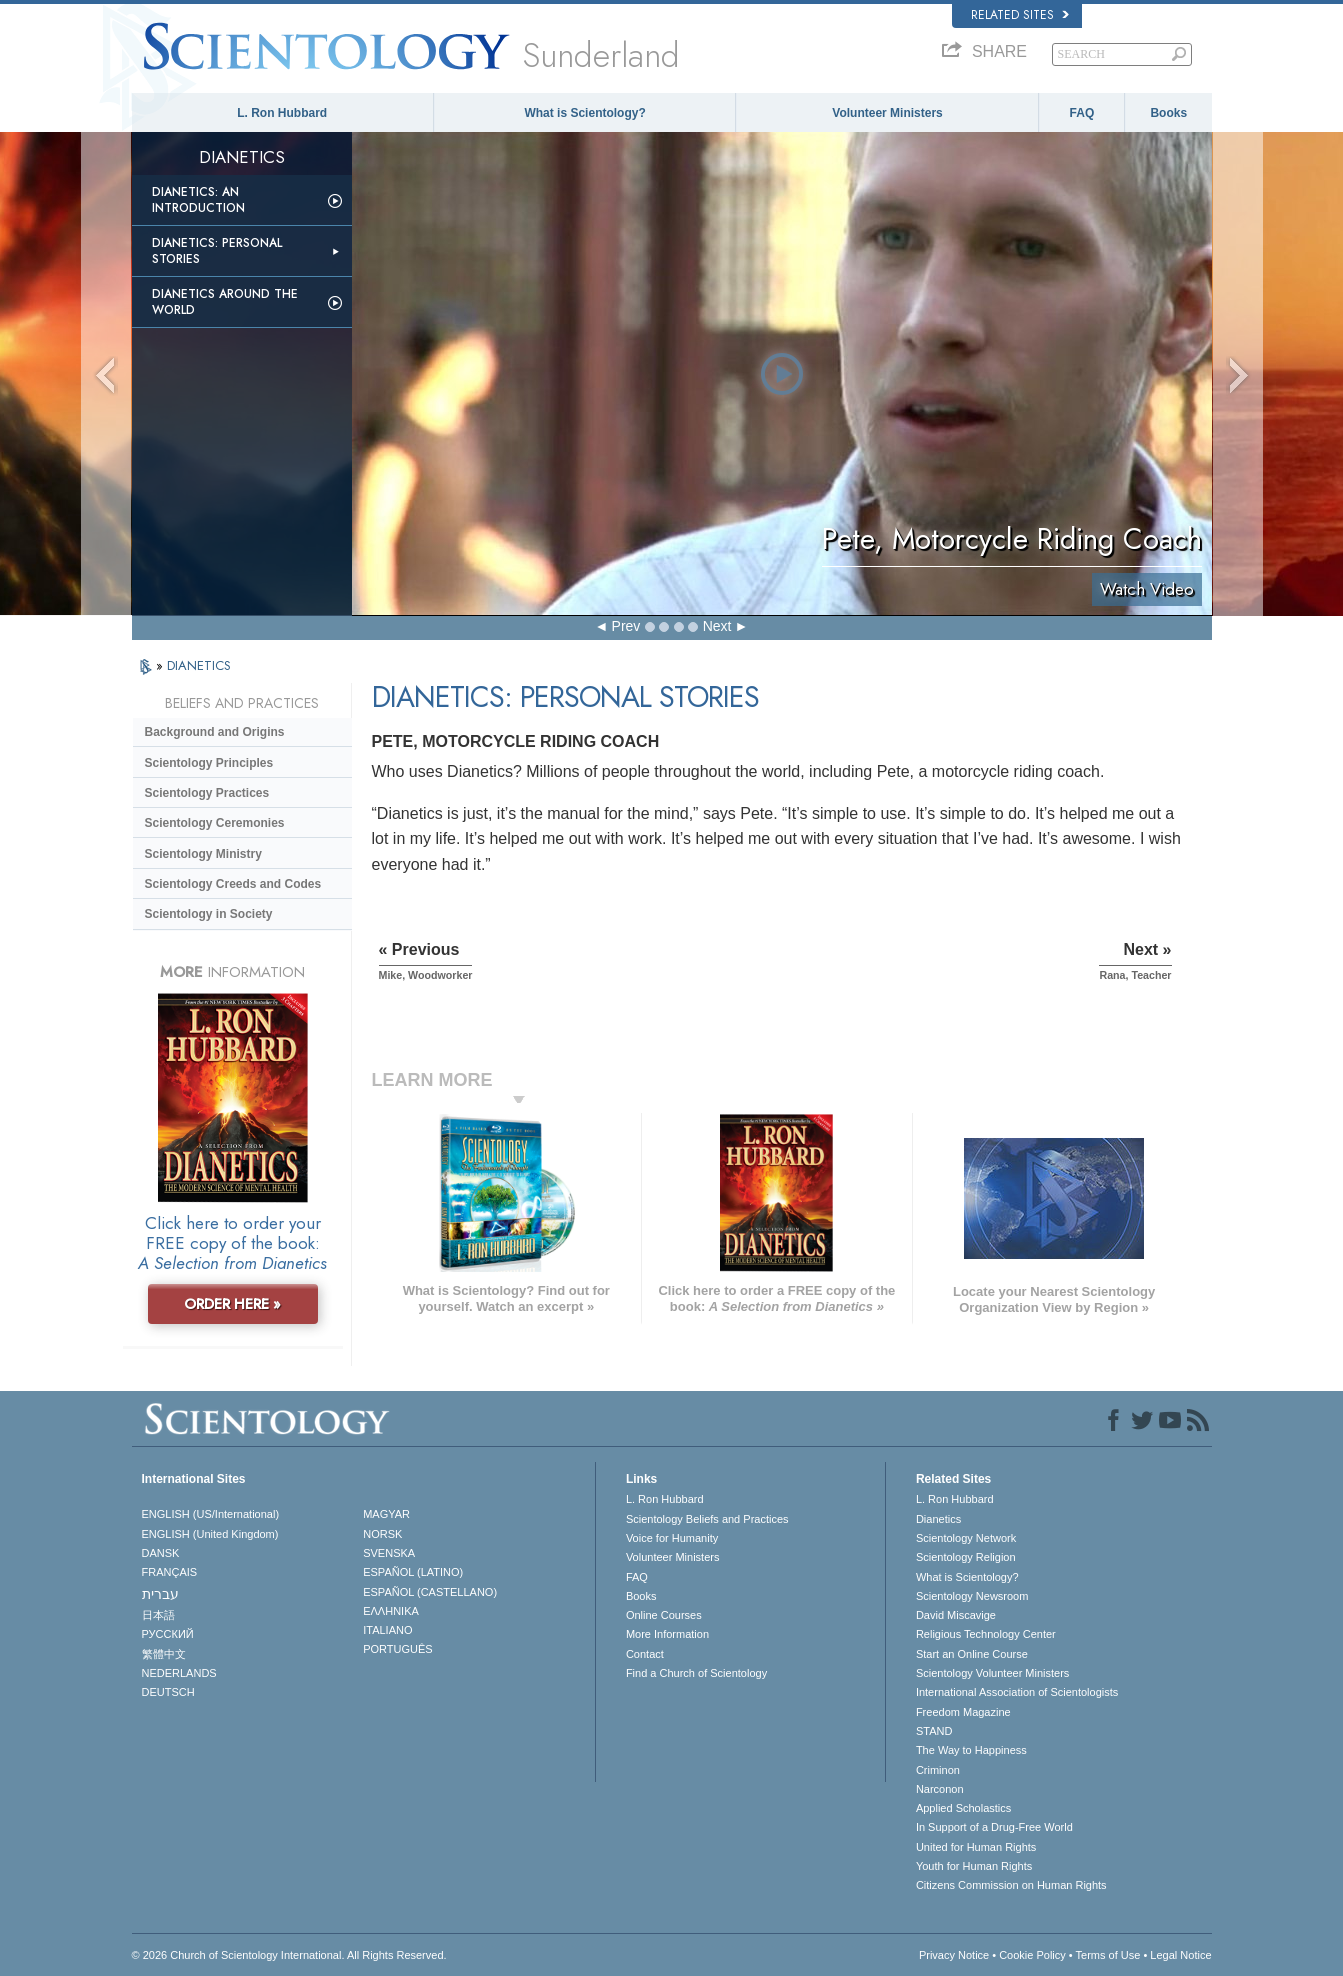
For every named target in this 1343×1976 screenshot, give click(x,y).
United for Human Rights (976, 1847)
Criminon (938, 1770)
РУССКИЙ (168, 1634)
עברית (160, 1594)
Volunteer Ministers (887, 113)
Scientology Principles (209, 763)
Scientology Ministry (203, 854)
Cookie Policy (1032, 1955)
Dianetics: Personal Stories (217, 251)
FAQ (1082, 113)
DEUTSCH (168, 1692)
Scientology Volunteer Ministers (992, 1673)
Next (717, 626)
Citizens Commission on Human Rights (1011, 1885)
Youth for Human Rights (974, 1866)
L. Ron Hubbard (282, 113)
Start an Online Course (972, 1654)
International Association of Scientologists (1017, 1692)
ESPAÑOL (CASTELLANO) (430, 1592)
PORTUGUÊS (397, 1649)
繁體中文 (164, 1654)
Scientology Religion (966, 1557)
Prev (626, 626)
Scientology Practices (207, 793)
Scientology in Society (209, 914)
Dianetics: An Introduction (198, 200)
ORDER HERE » (232, 1304)
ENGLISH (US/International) (211, 1514)
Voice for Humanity (672, 1538)
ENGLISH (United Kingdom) (210, 1534)
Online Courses (664, 1615)
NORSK (382, 1534)
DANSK (161, 1553)
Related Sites (1020, 15)
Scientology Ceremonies (215, 823)
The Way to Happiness (971, 1750)
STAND (934, 1731)
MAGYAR (386, 1514)
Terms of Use (1108, 1955)
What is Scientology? (584, 113)
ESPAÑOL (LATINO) (413, 1572)
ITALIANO (387, 1630)
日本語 (158, 1615)
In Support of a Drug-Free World (994, 1827)
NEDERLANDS (179, 1673)
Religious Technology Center (986, 1634)
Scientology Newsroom (972, 1596)
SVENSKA (389, 1553)
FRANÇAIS (170, 1572)
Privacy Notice (954, 1955)
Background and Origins (215, 732)
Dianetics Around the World (225, 302)
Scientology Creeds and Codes (233, 884)
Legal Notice (1180, 1955)
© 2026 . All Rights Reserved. (289, 1955)
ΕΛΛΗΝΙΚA (391, 1611)
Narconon (940, 1789)
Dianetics (938, 1519)
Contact (645, 1654)
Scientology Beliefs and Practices (707, 1519)
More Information (667, 1634)
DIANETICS (199, 665)
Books (1168, 113)
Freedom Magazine (963, 1712)
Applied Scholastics (963, 1808)
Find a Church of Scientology (696, 1673)
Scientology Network (966, 1538)
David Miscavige (956, 1615)
